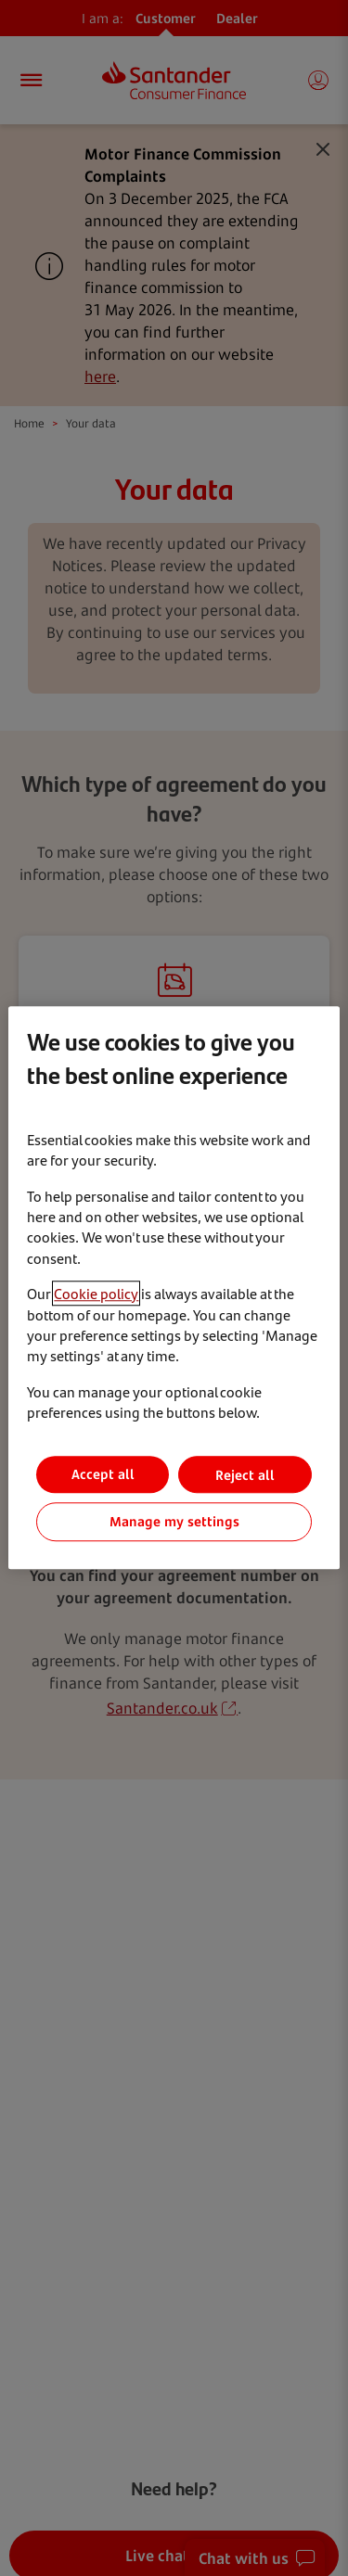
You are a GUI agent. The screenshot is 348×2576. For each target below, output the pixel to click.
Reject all (245, 1475)
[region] (173, 1287)
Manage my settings (174, 1522)
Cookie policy (96, 1293)
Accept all (103, 1475)
